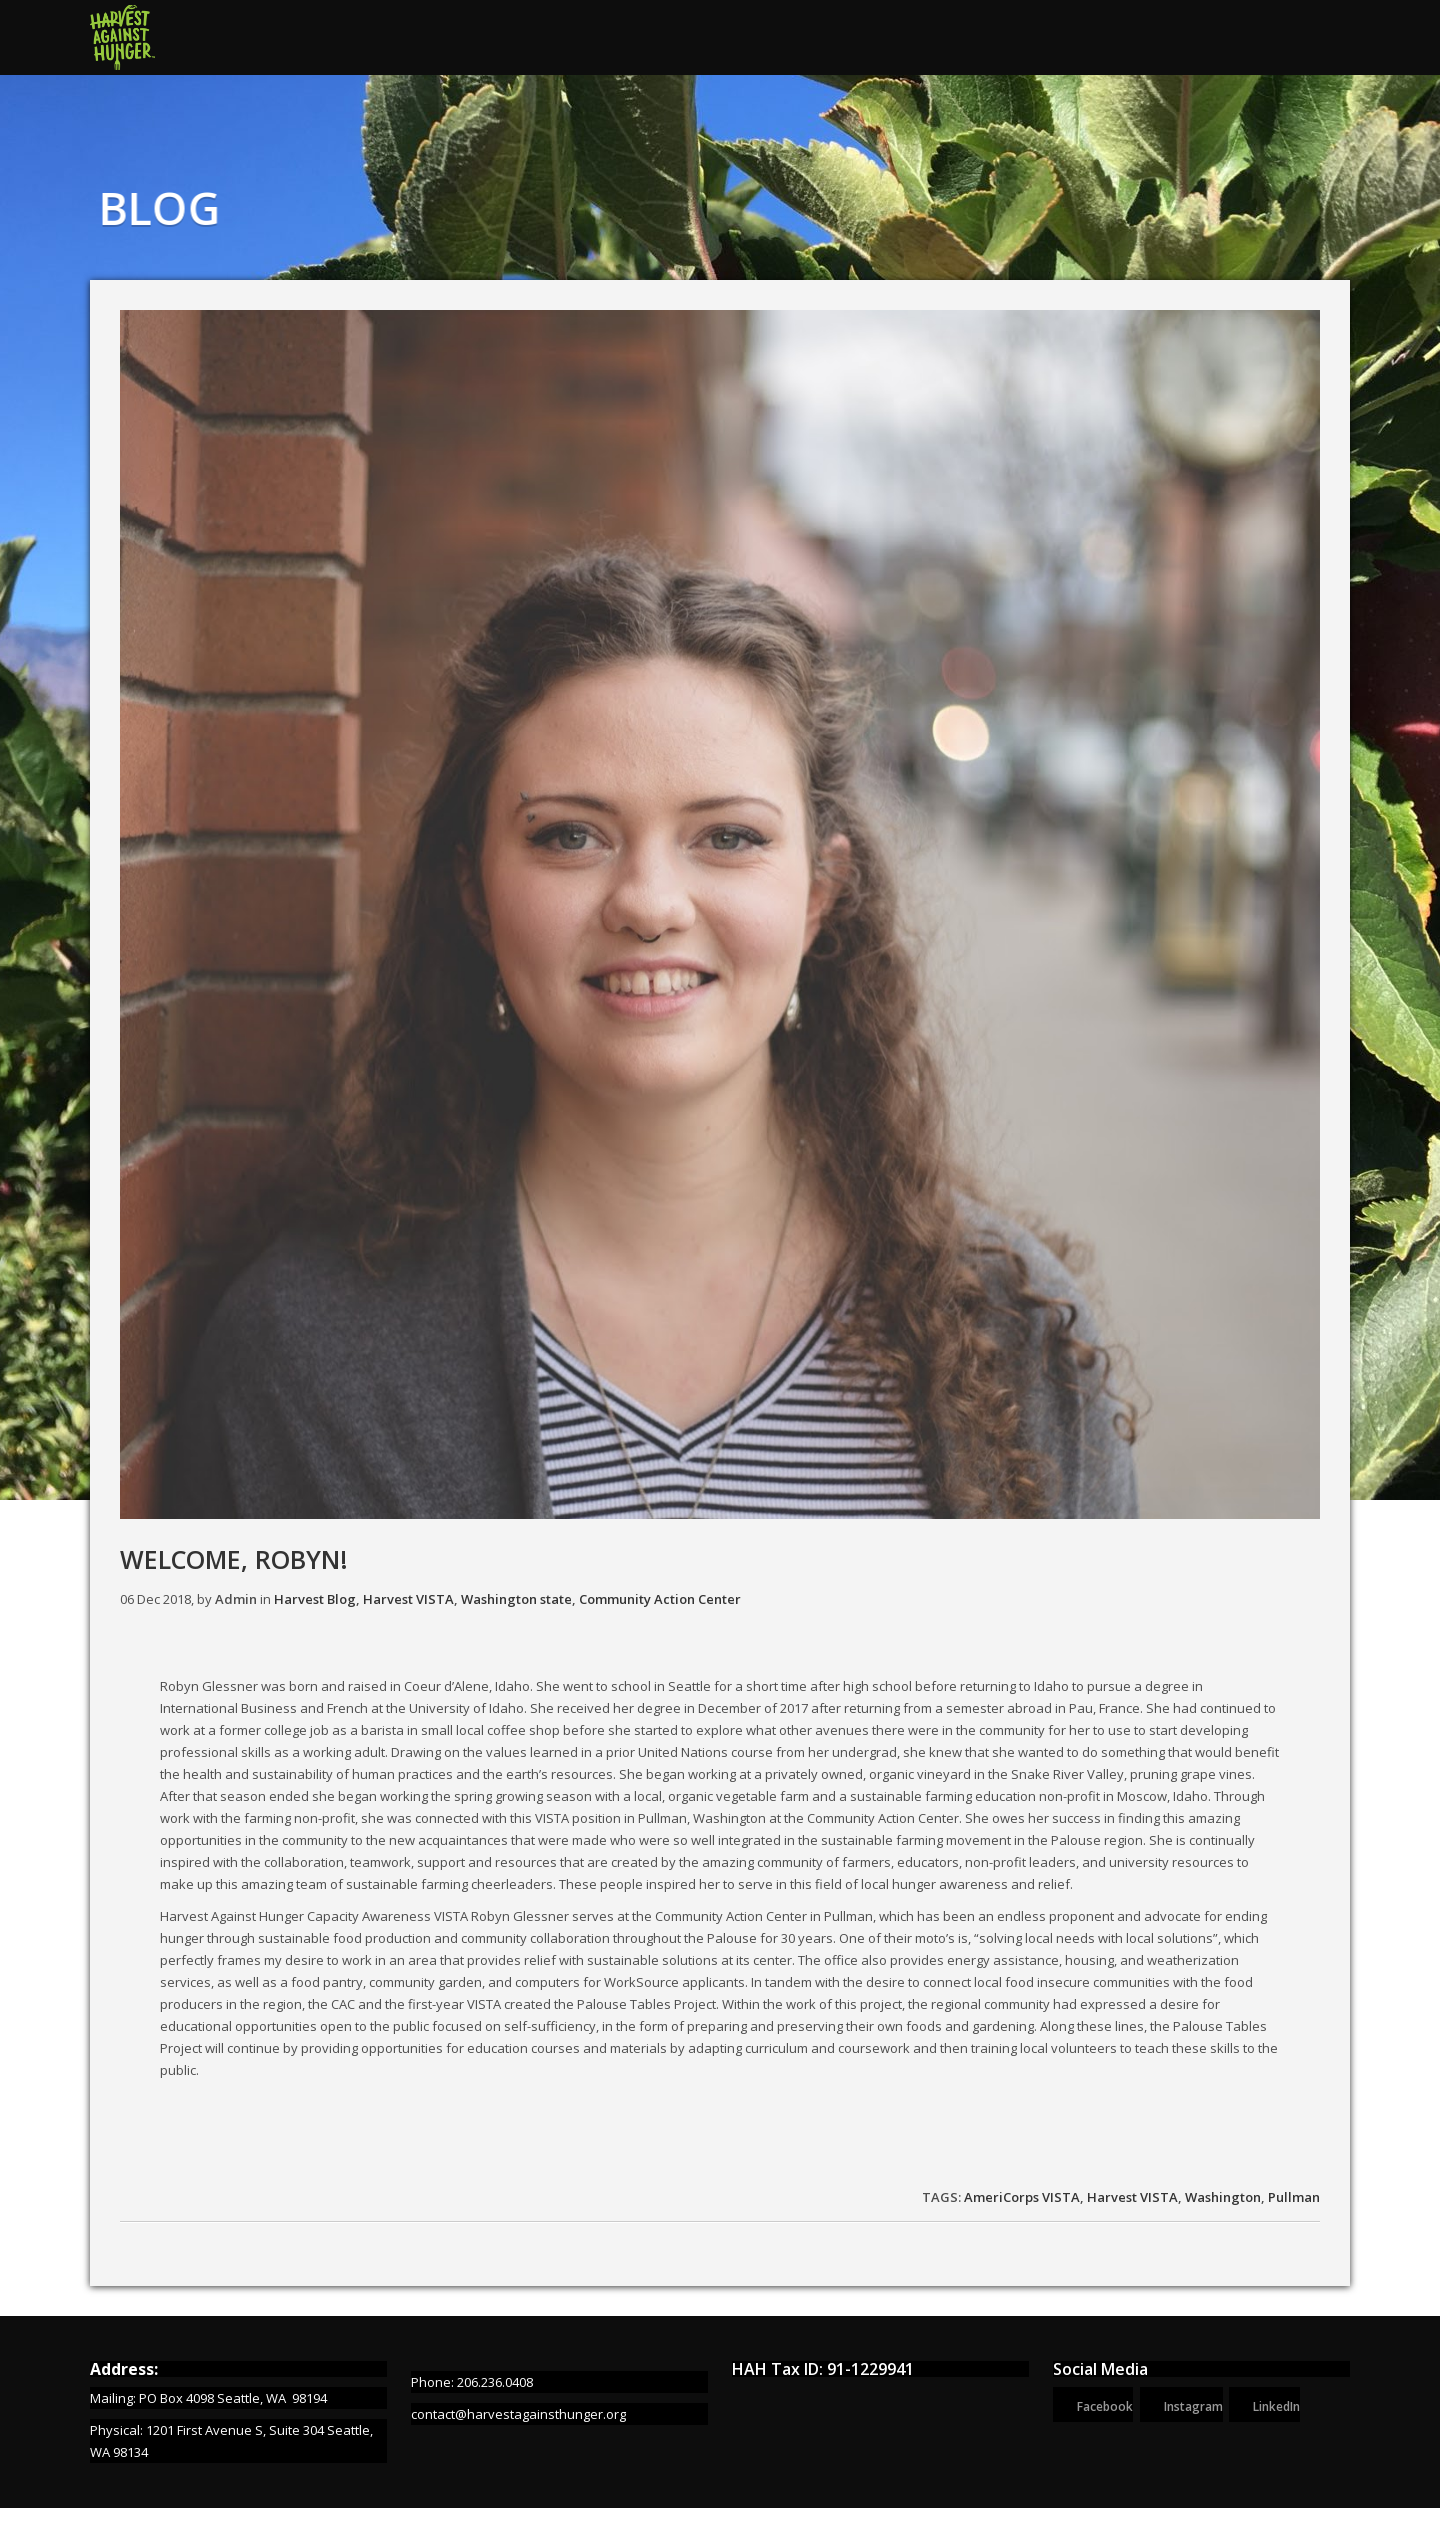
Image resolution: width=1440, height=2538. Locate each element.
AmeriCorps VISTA (1022, 2197)
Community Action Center (660, 1599)
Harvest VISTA (408, 1599)
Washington (1223, 2197)
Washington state (516, 1599)
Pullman (1294, 2197)
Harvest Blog (315, 1599)
